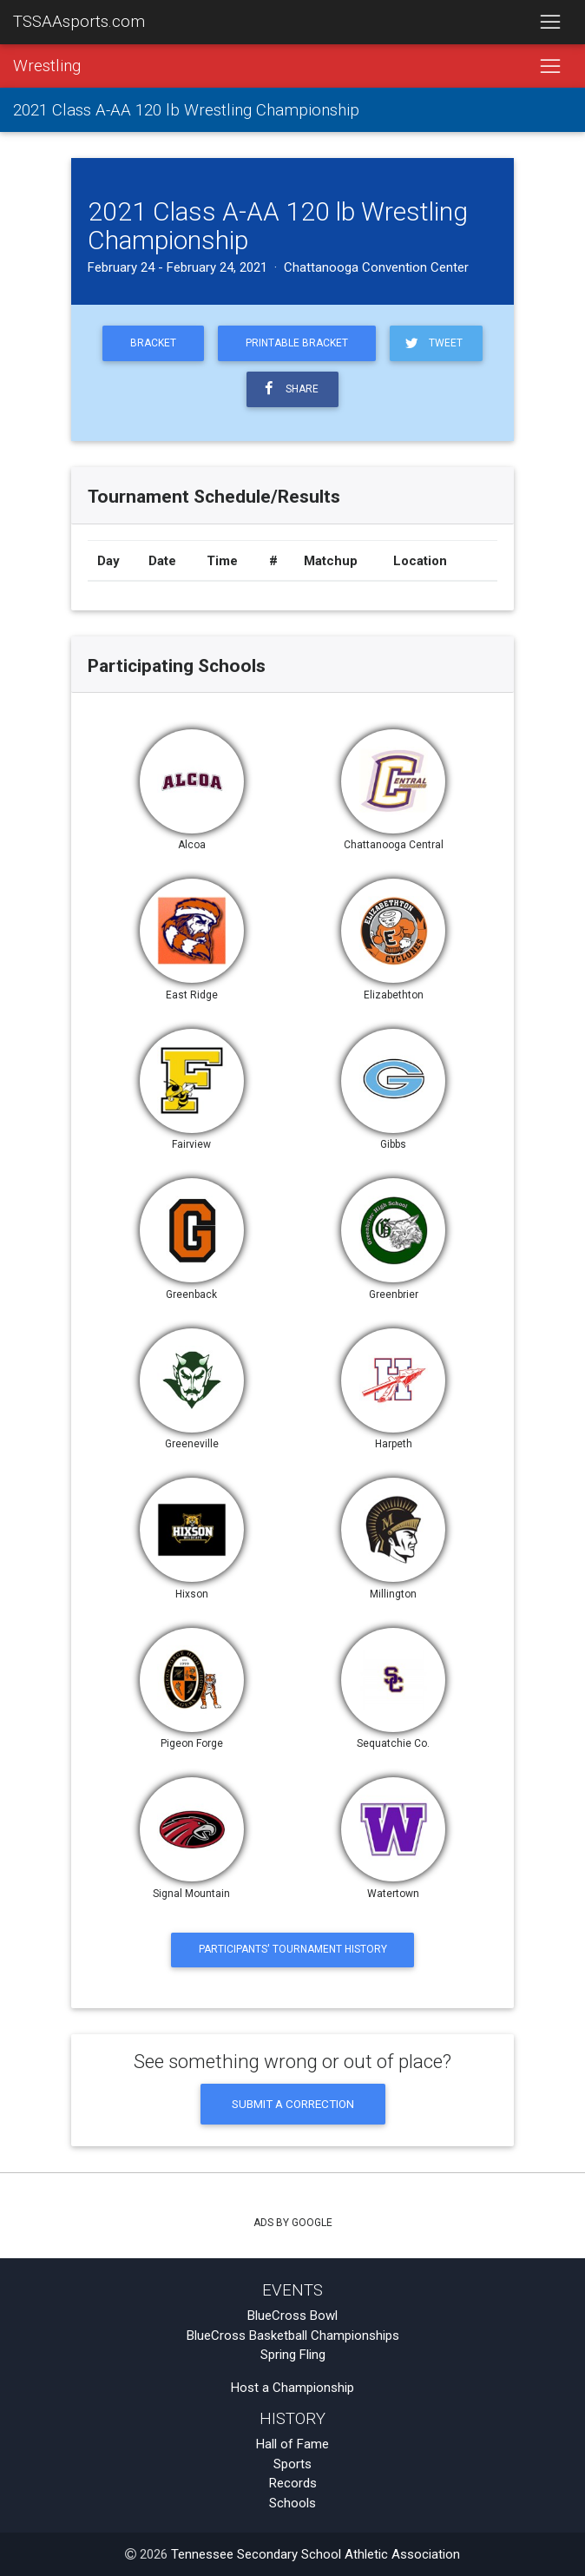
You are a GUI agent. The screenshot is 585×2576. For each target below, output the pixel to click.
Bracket (153, 343)
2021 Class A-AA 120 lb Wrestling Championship (186, 110)
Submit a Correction (293, 2104)
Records (293, 2483)
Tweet (433, 343)
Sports (292, 2464)
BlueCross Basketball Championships (293, 2335)
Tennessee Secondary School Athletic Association (315, 2554)
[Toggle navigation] (550, 22)
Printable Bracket (297, 343)
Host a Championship (292, 2387)
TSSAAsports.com (79, 21)
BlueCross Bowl (292, 2315)
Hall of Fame (292, 2444)
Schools (292, 2503)
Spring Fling (292, 2354)
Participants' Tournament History (293, 1949)
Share (289, 388)
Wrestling (47, 66)
